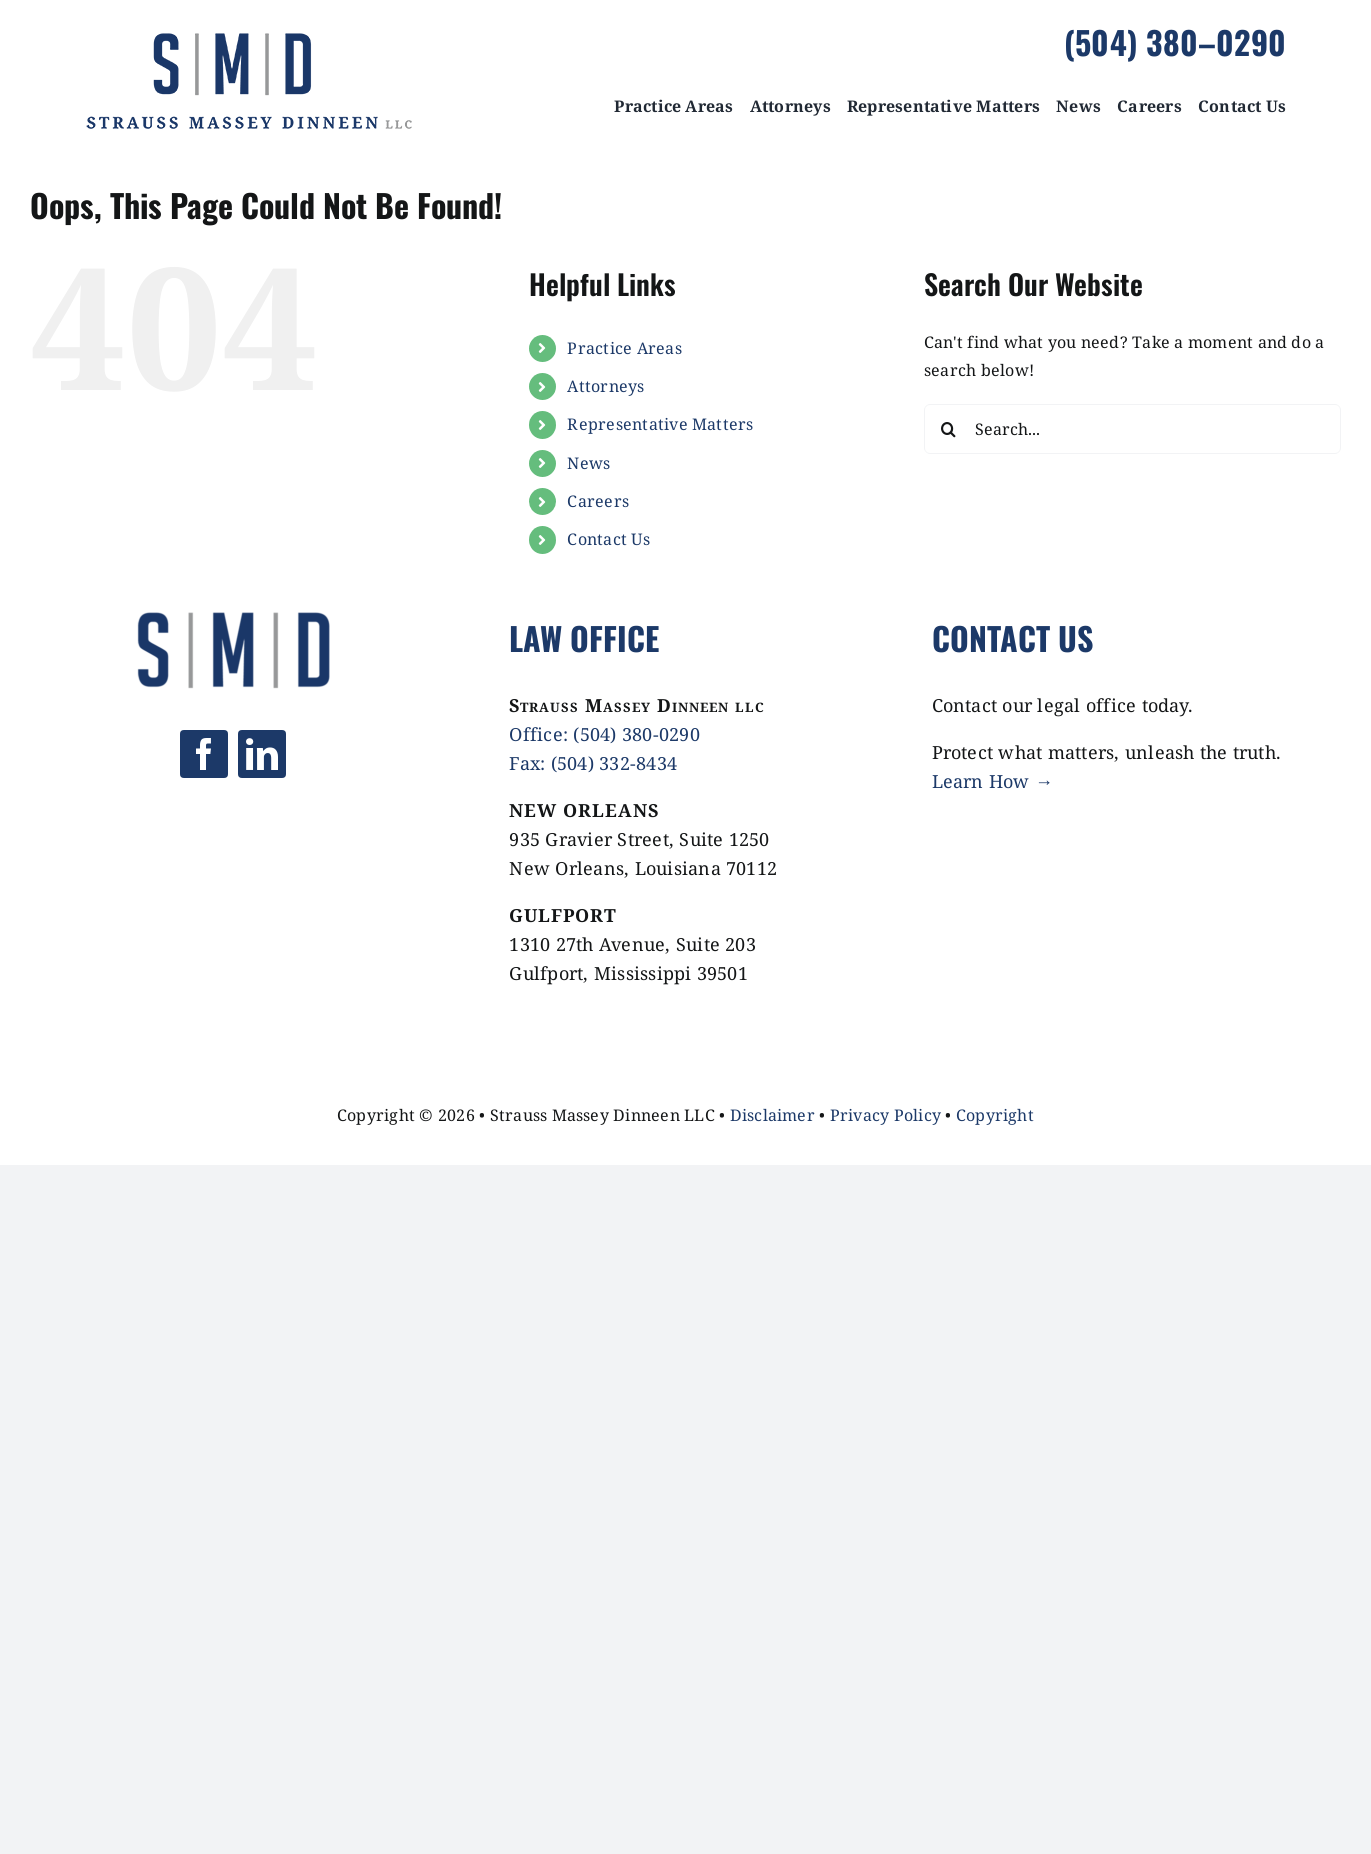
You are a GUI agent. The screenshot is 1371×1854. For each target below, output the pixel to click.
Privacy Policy (885, 1115)
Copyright (995, 1115)
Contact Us (608, 539)
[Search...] (1132, 429)
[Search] (949, 429)
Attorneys (605, 386)
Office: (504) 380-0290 (604, 734)
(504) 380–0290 (1175, 41)
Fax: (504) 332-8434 (593, 763)
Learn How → (993, 781)
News (588, 463)
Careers (598, 501)
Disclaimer (772, 1115)
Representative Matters (660, 424)
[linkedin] (262, 754)
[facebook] (204, 754)
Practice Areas (624, 348)
